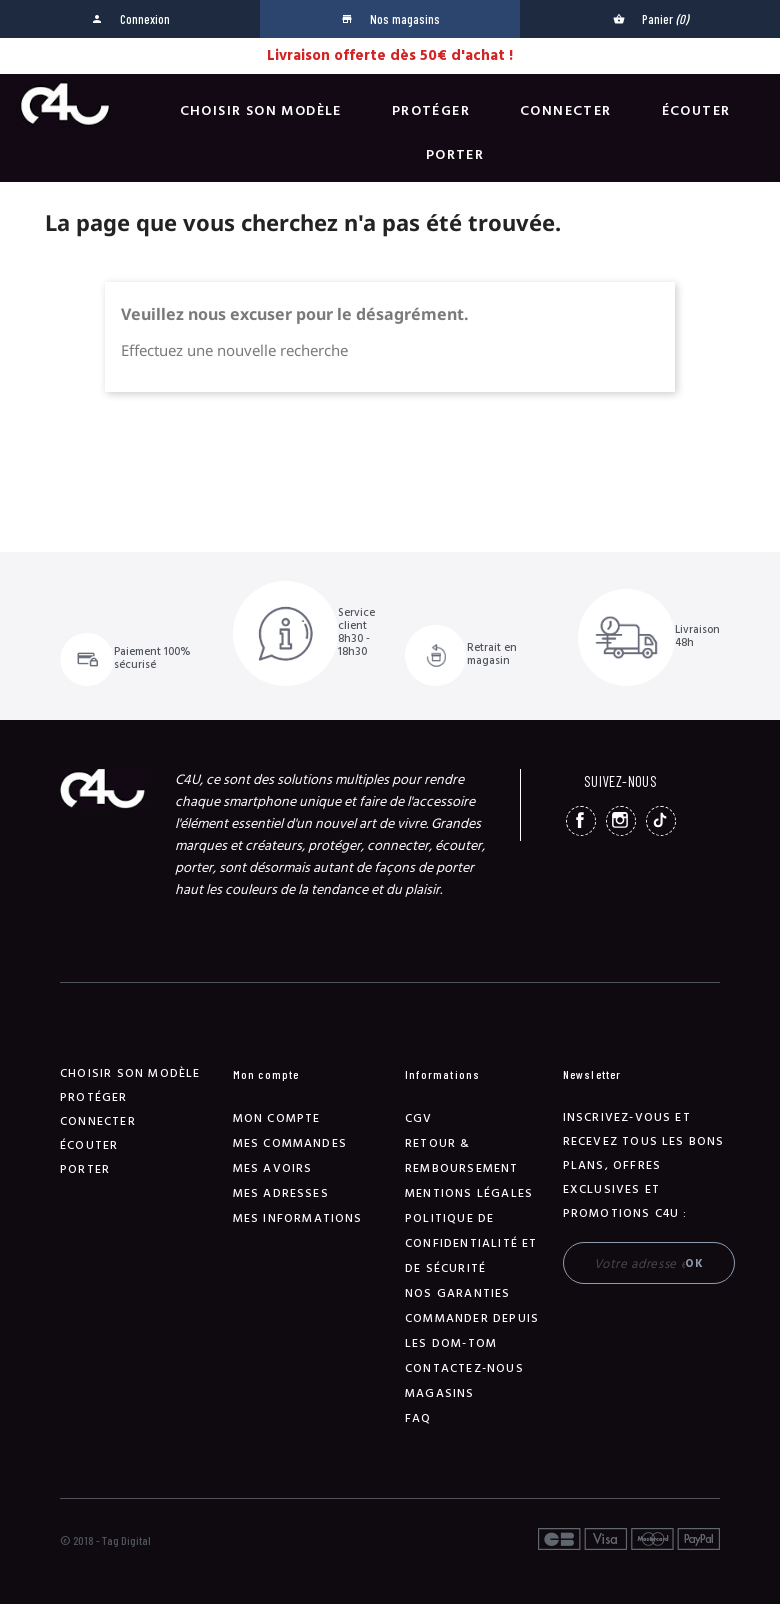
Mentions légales (469, 1193)
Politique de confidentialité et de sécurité (471, 1243)
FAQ (418, 1418)
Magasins (440, 1393)
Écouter (696, 111)
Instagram (621, 821)
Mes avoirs (273, 1168)
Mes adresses (281, 1193)
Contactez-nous (464, 1368)
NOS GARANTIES (458, 1293)
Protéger (431, 111)
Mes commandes (290, 1143)
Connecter (566, 111)
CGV (419, 1118)
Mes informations (298, 1218)
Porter (455, 155)
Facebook (581, 821)
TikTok (661, 821)
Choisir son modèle (261, 111)
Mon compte (277, 1118)
